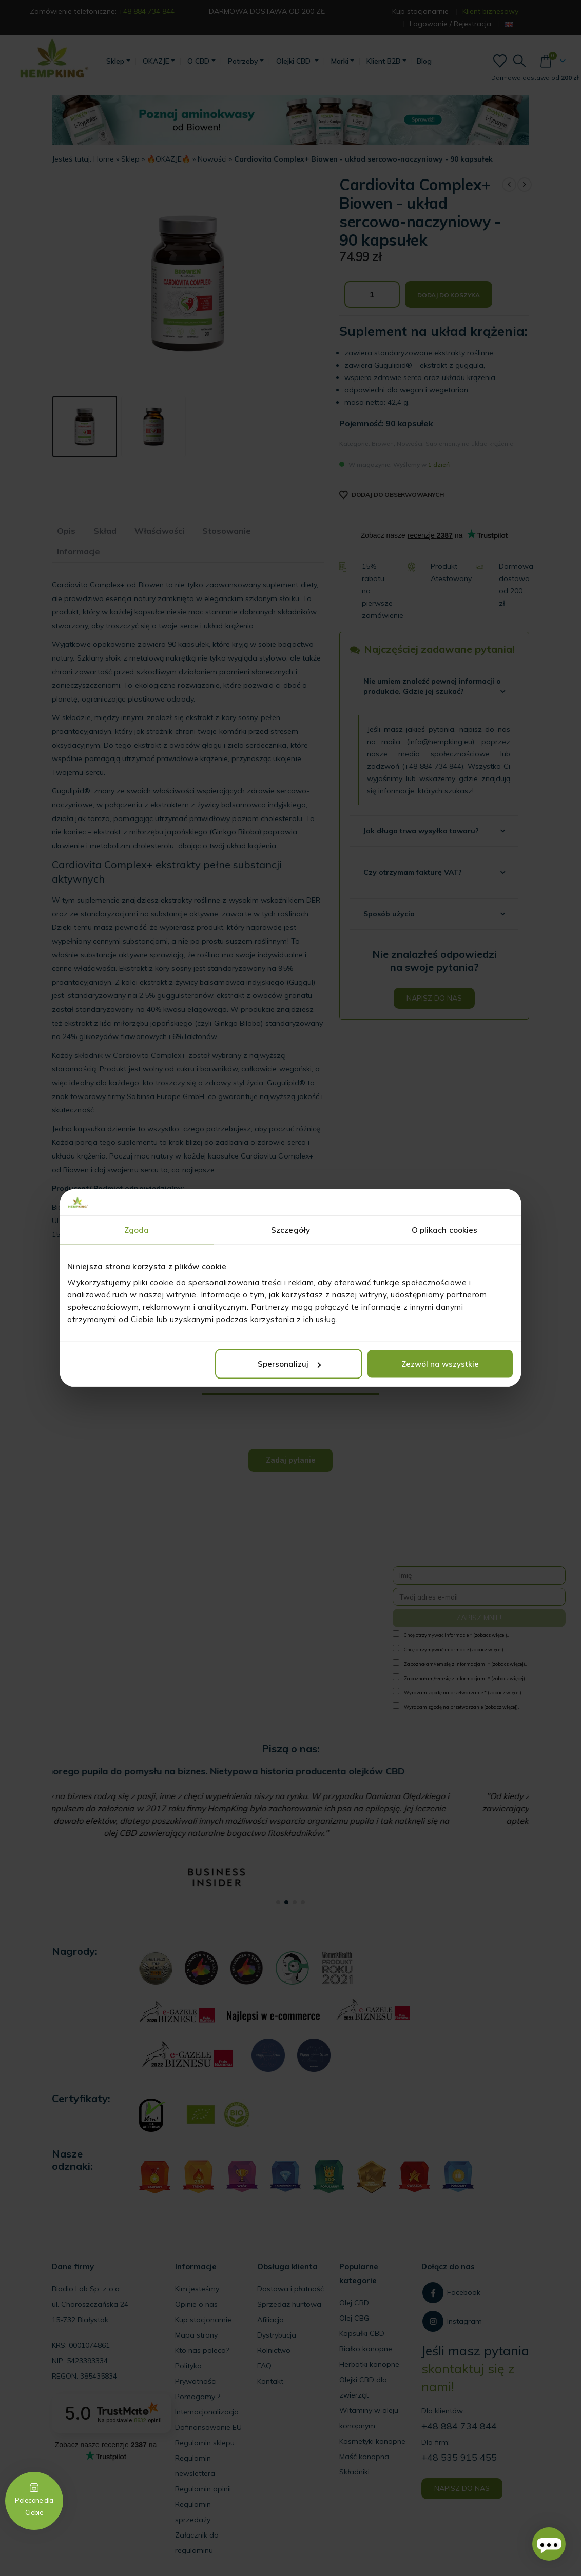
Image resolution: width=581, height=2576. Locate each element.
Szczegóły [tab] (290, 1229)
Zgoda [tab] (136, 1229)
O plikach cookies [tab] (445, 1229)
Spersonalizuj (289, 1364)
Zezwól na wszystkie (440, 1364)
